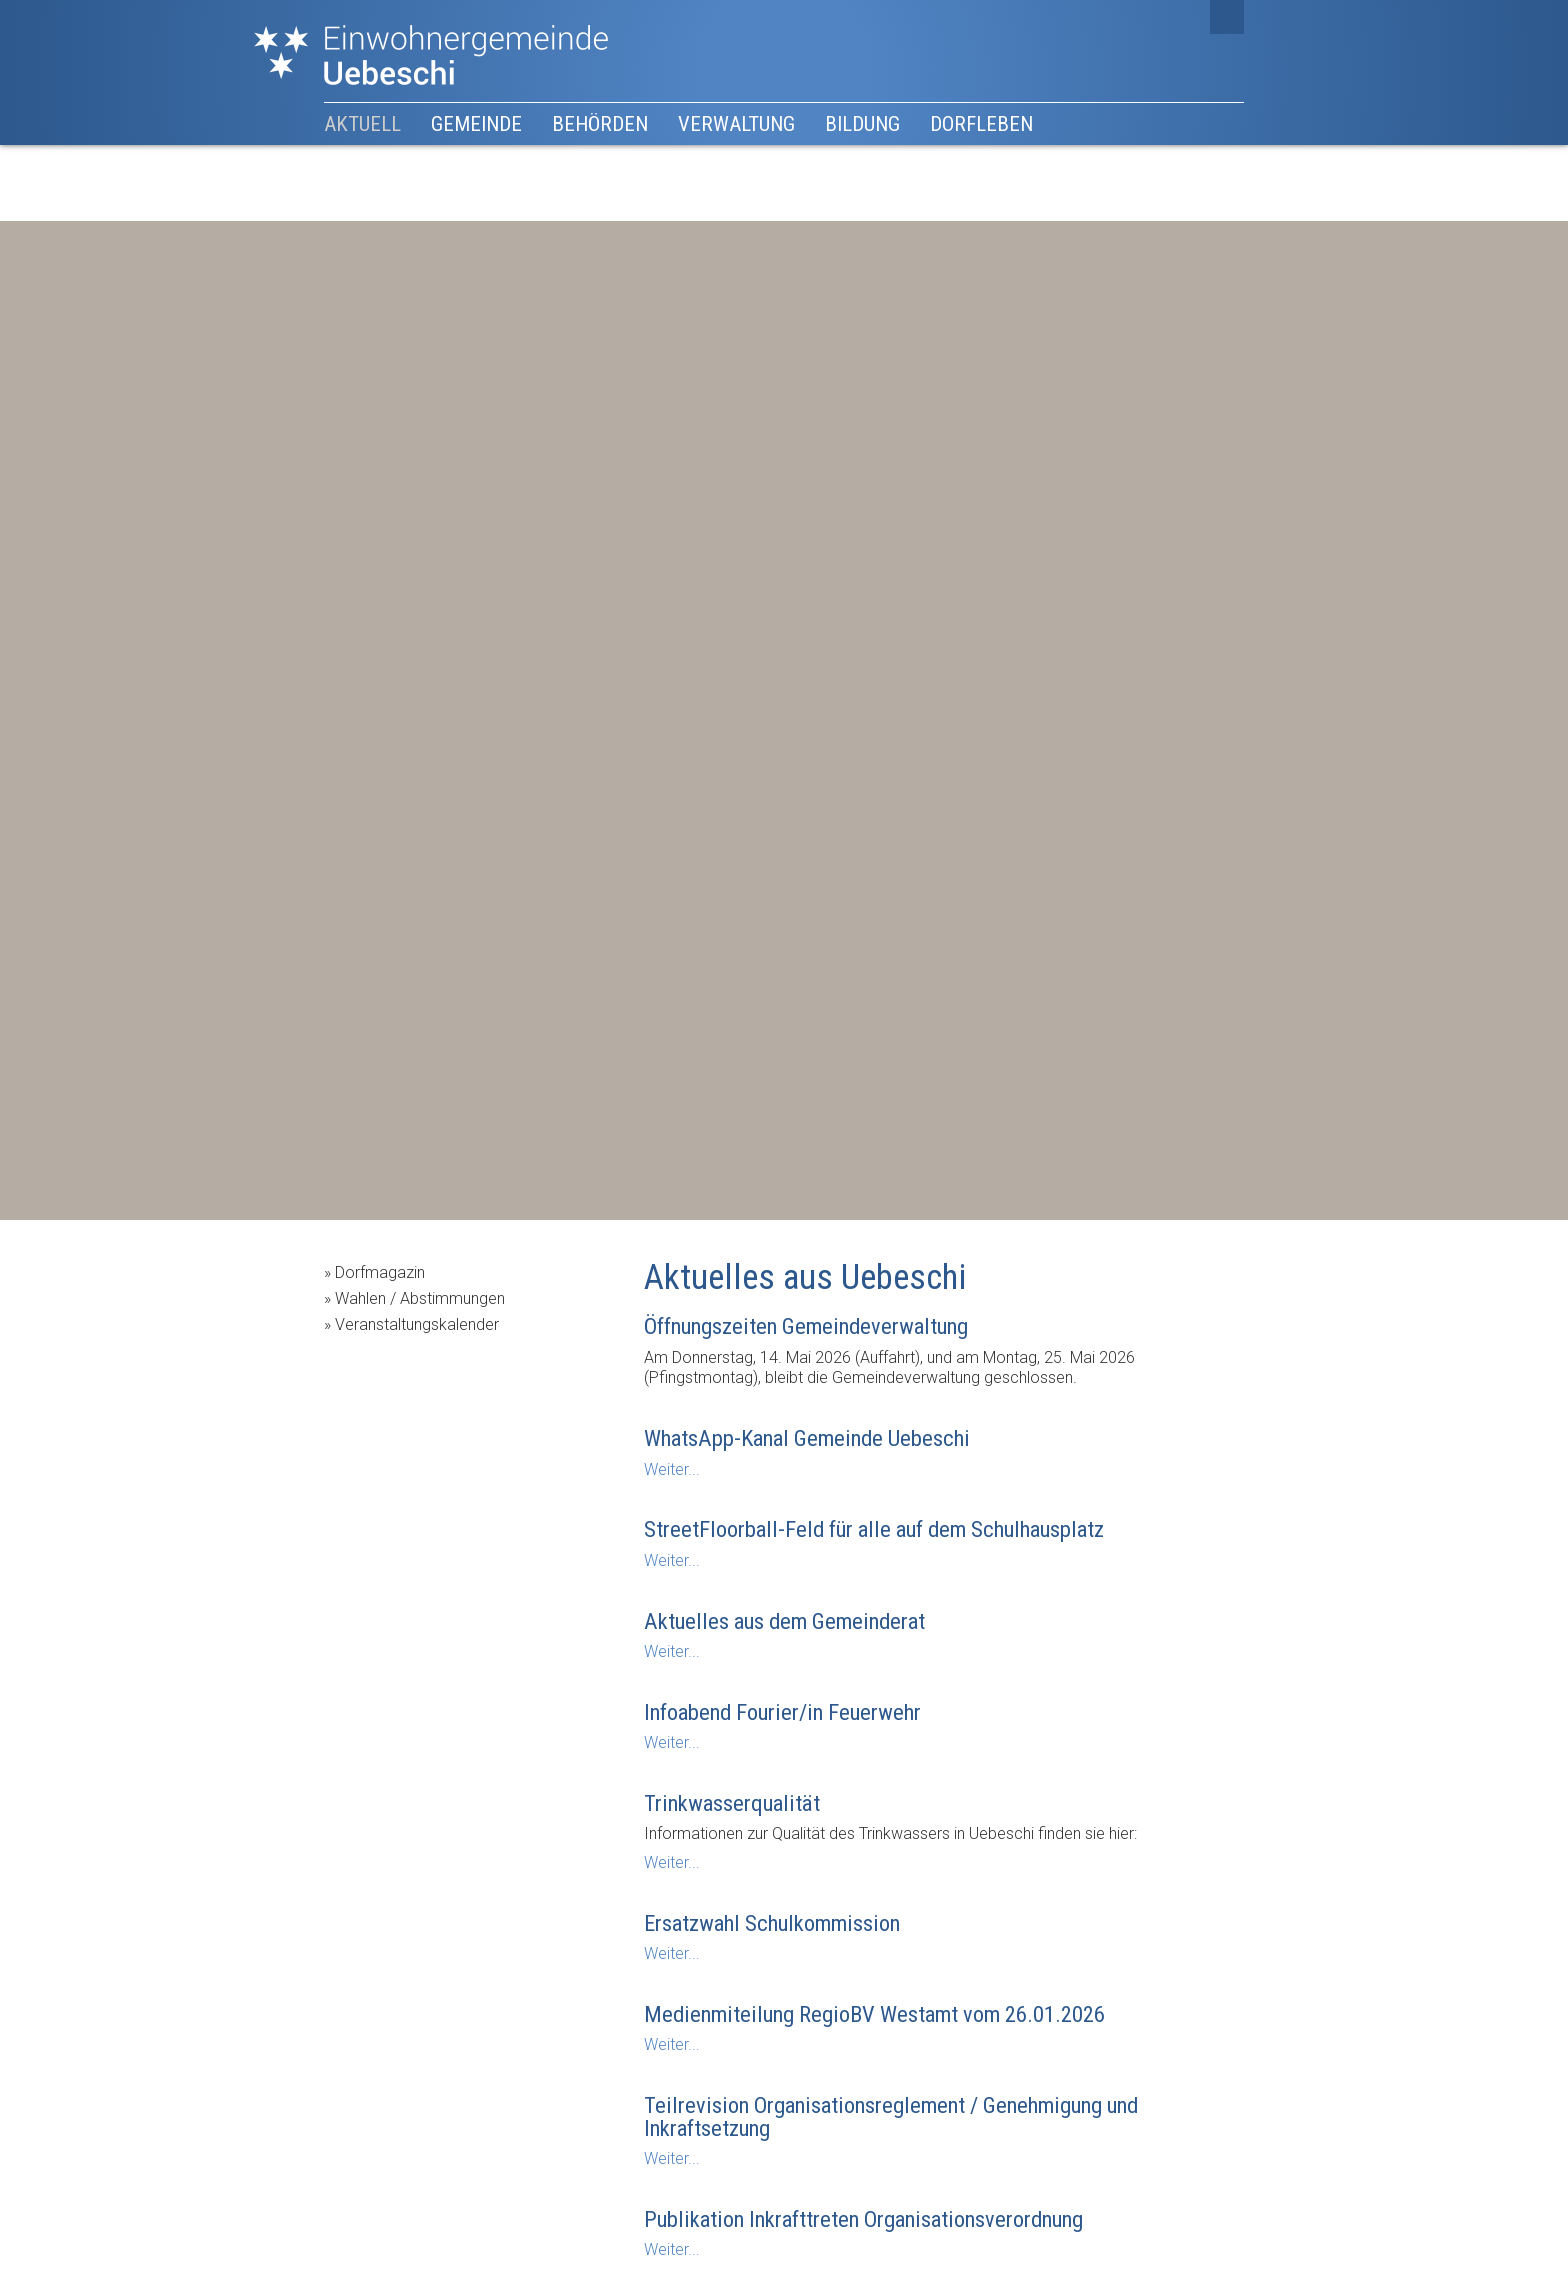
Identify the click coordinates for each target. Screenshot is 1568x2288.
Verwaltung (736, 124)
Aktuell (362, 124)
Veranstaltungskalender (417, 1324)
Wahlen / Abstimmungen (420, 1298)
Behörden (600, 124)
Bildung (862, 124)
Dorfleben (981, 124)
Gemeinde (476, 124)
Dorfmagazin (380, 1272)
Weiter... (672, 1469)
